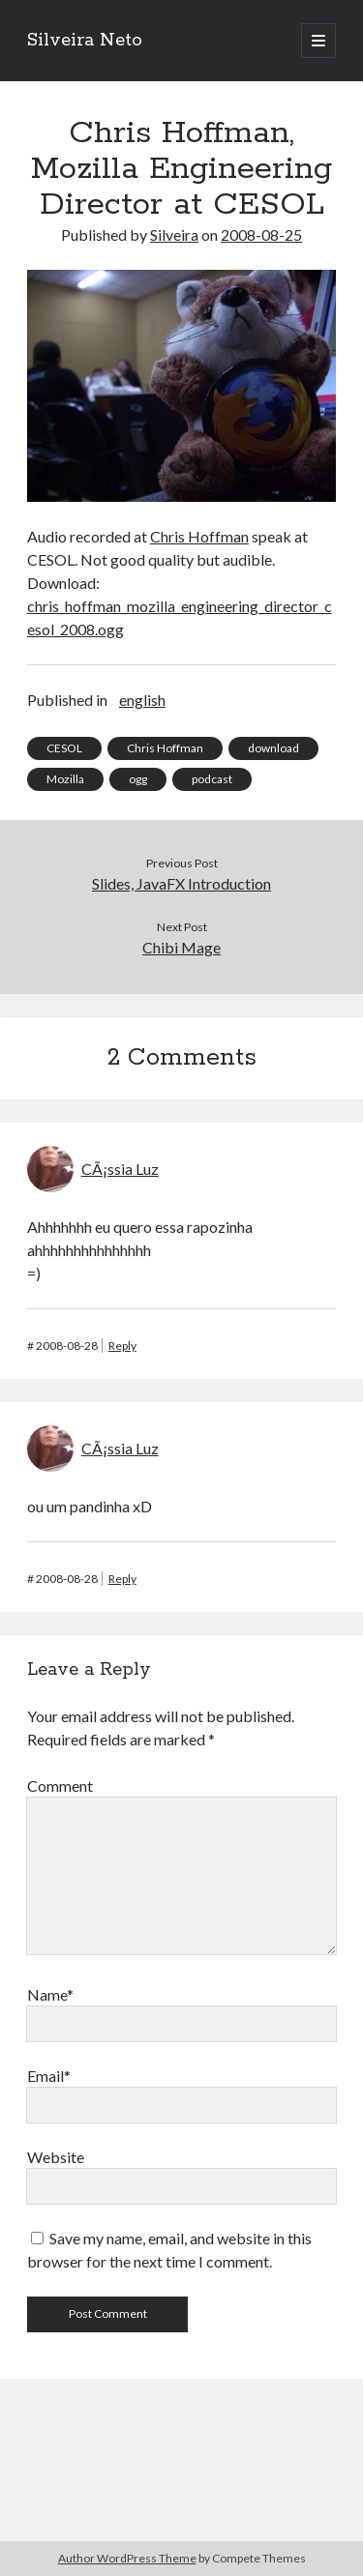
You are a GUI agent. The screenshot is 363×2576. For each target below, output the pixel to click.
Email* (49, 2075)
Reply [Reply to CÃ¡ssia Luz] (122, 1345)
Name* (50, 1994)
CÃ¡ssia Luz (120, 1168)
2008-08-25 (261, 234)
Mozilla (65, 779)
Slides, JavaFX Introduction (181, 883)
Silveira (174, 234)
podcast (212, 779)
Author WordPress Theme (127, 2558)
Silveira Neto (84, 40)
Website (55, 2157)
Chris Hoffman (199, 536)
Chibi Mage (181, 947)
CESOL (64, 748)
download (273, 748)
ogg (138, 779)
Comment (60, 1785)
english (142, 699)
